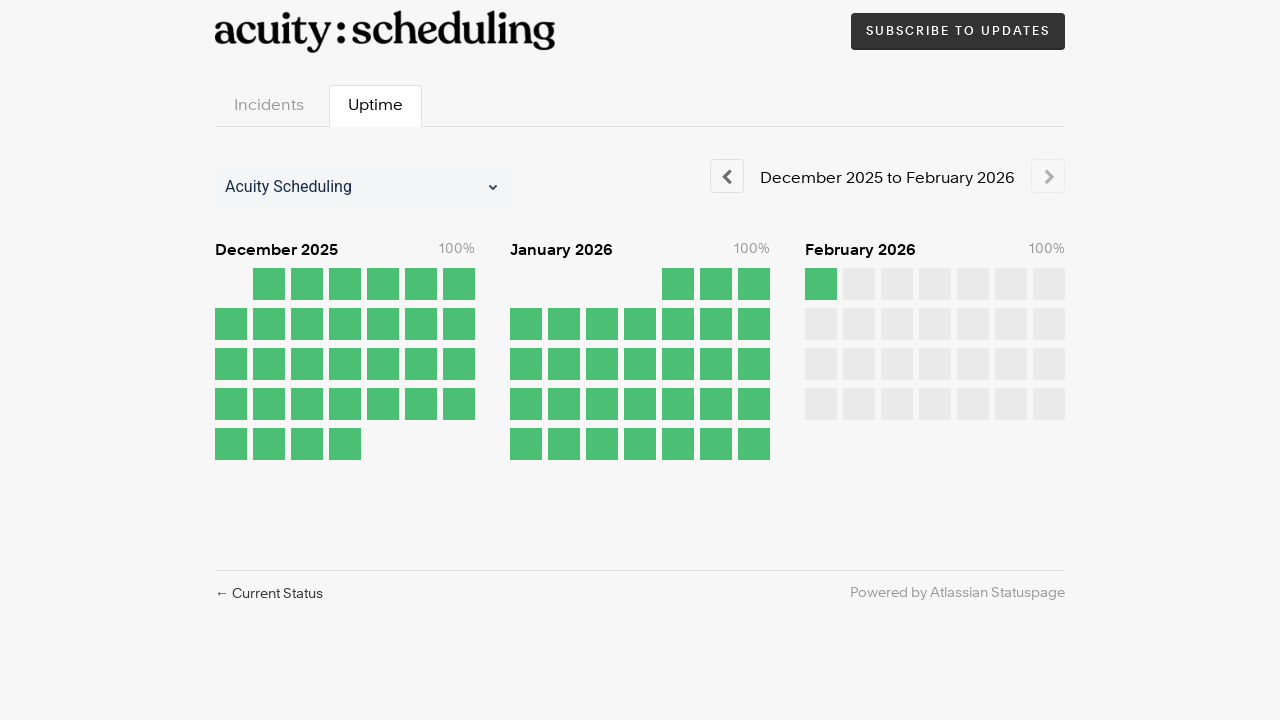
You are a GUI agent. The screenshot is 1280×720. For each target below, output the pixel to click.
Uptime (375, 106)
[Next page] (1048, 176)
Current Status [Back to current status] (269, 594)
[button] (958, 32)
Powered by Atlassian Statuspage (957, 593)
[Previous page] (727, 176)
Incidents (269, 106)
